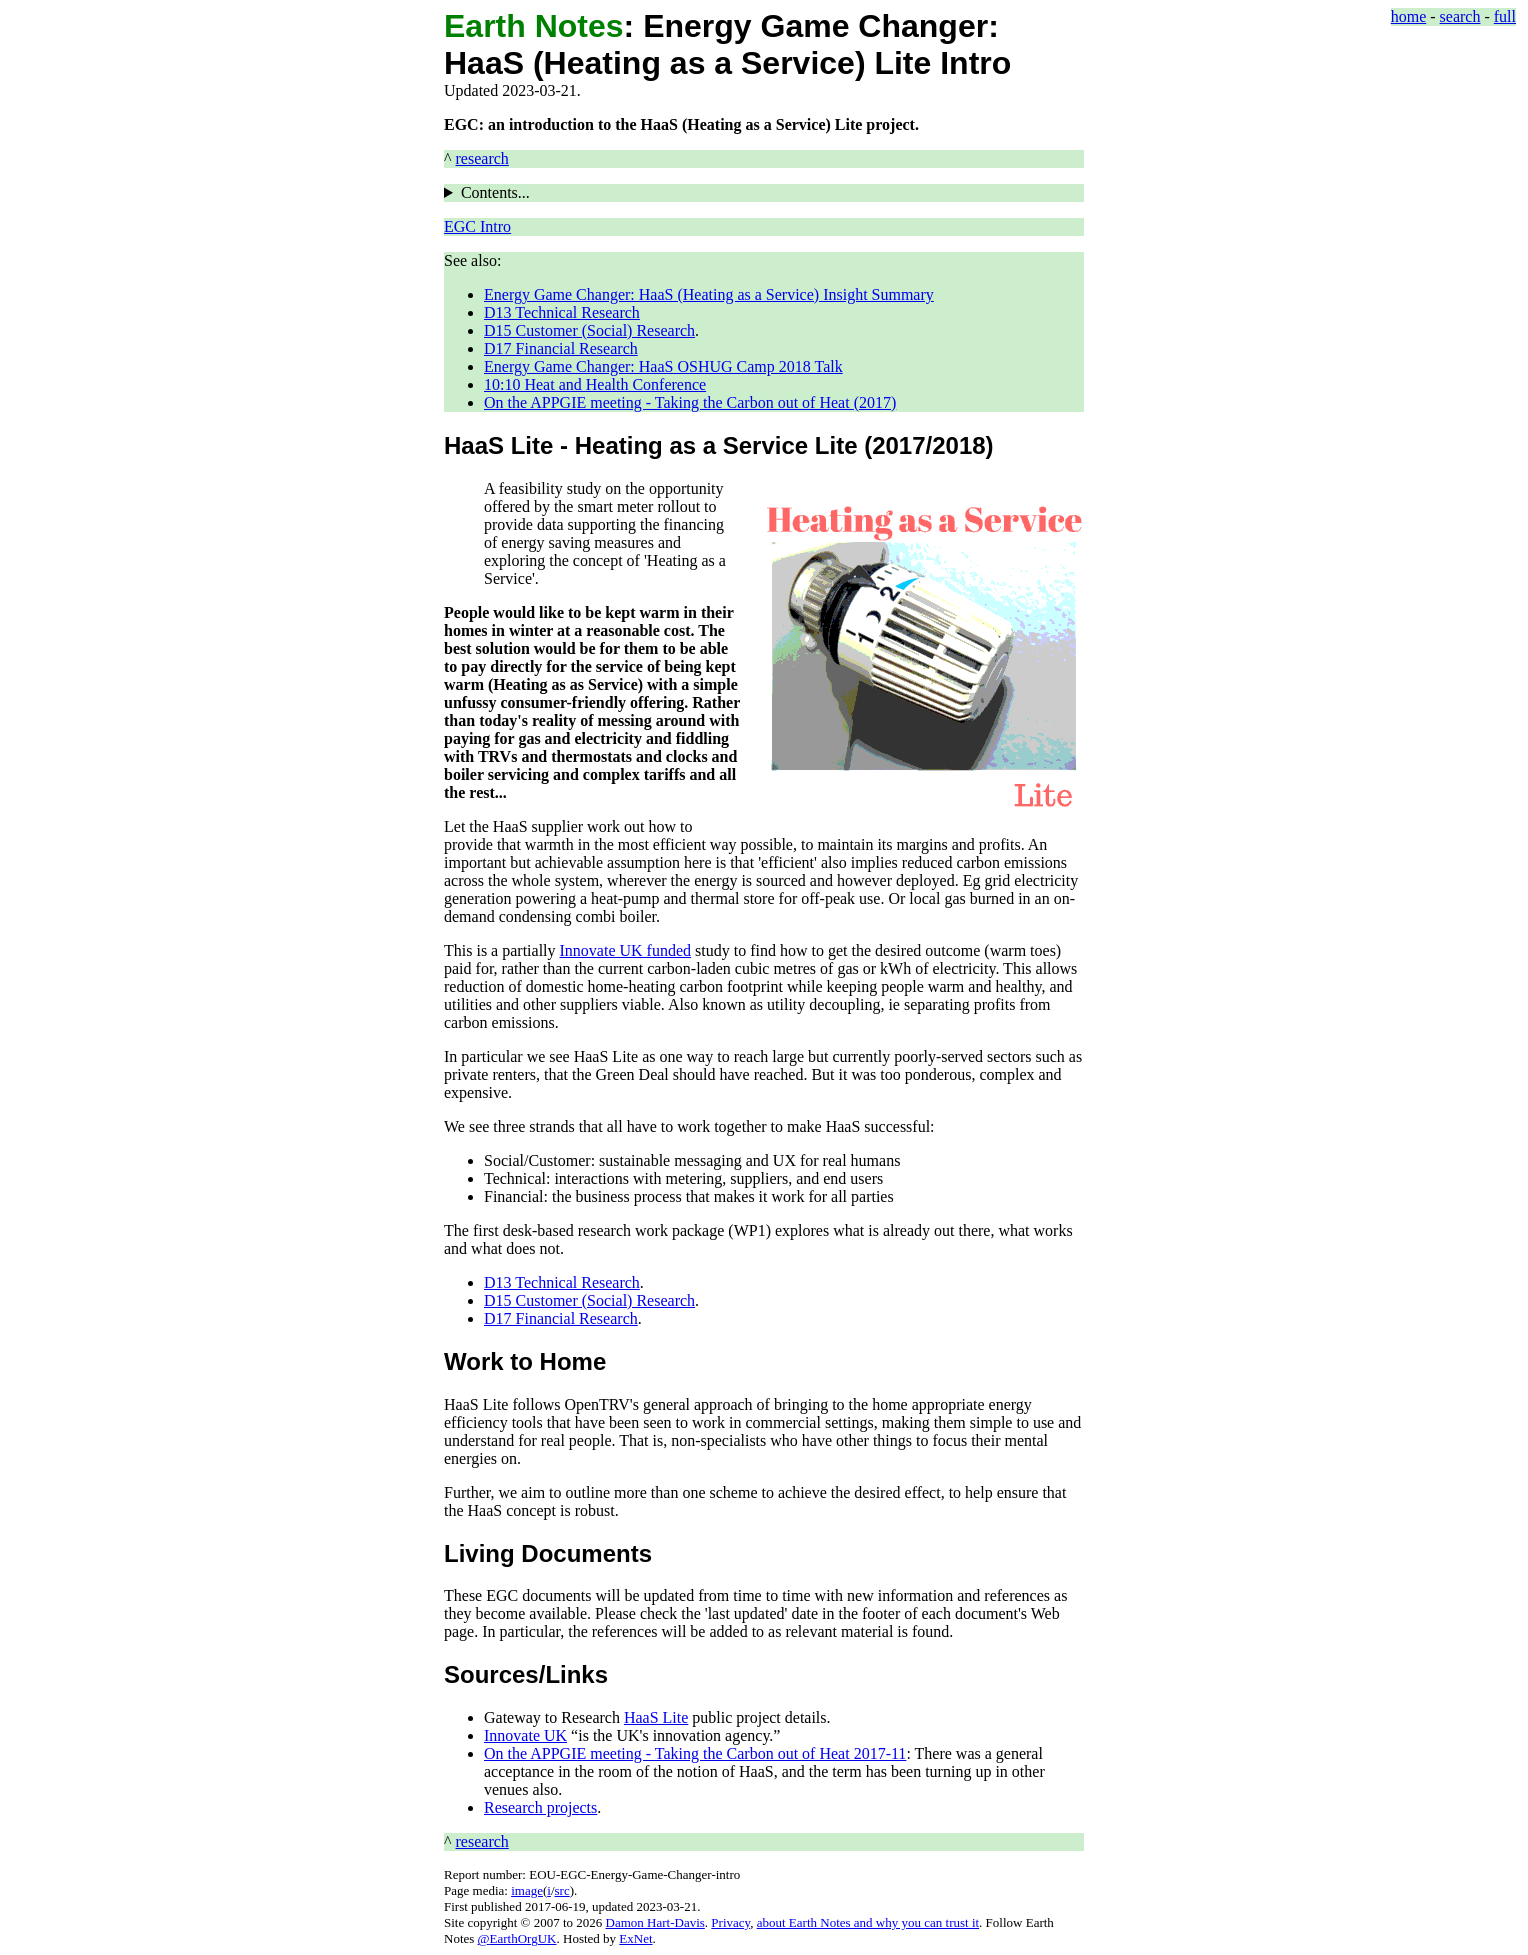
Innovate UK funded (626, 950)
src (562, 1890)
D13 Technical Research (562, 312)
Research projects (540, 1807)
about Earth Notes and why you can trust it (868, 1922)
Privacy (730, 1922)
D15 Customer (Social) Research (589, 330)
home (1409, 16)
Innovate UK (525, 1735)
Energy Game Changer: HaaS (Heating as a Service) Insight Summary (709, 294)
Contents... (495, 192)
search (1460, 16)
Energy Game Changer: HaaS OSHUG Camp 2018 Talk (663, 366)
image (527, 1890)
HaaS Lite (656, 1717)
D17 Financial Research (561, 348)
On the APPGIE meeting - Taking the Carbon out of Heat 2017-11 (695, 1753)
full (1505, 16)
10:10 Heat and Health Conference (595, 384)
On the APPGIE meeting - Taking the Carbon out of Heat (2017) (690, 402)
